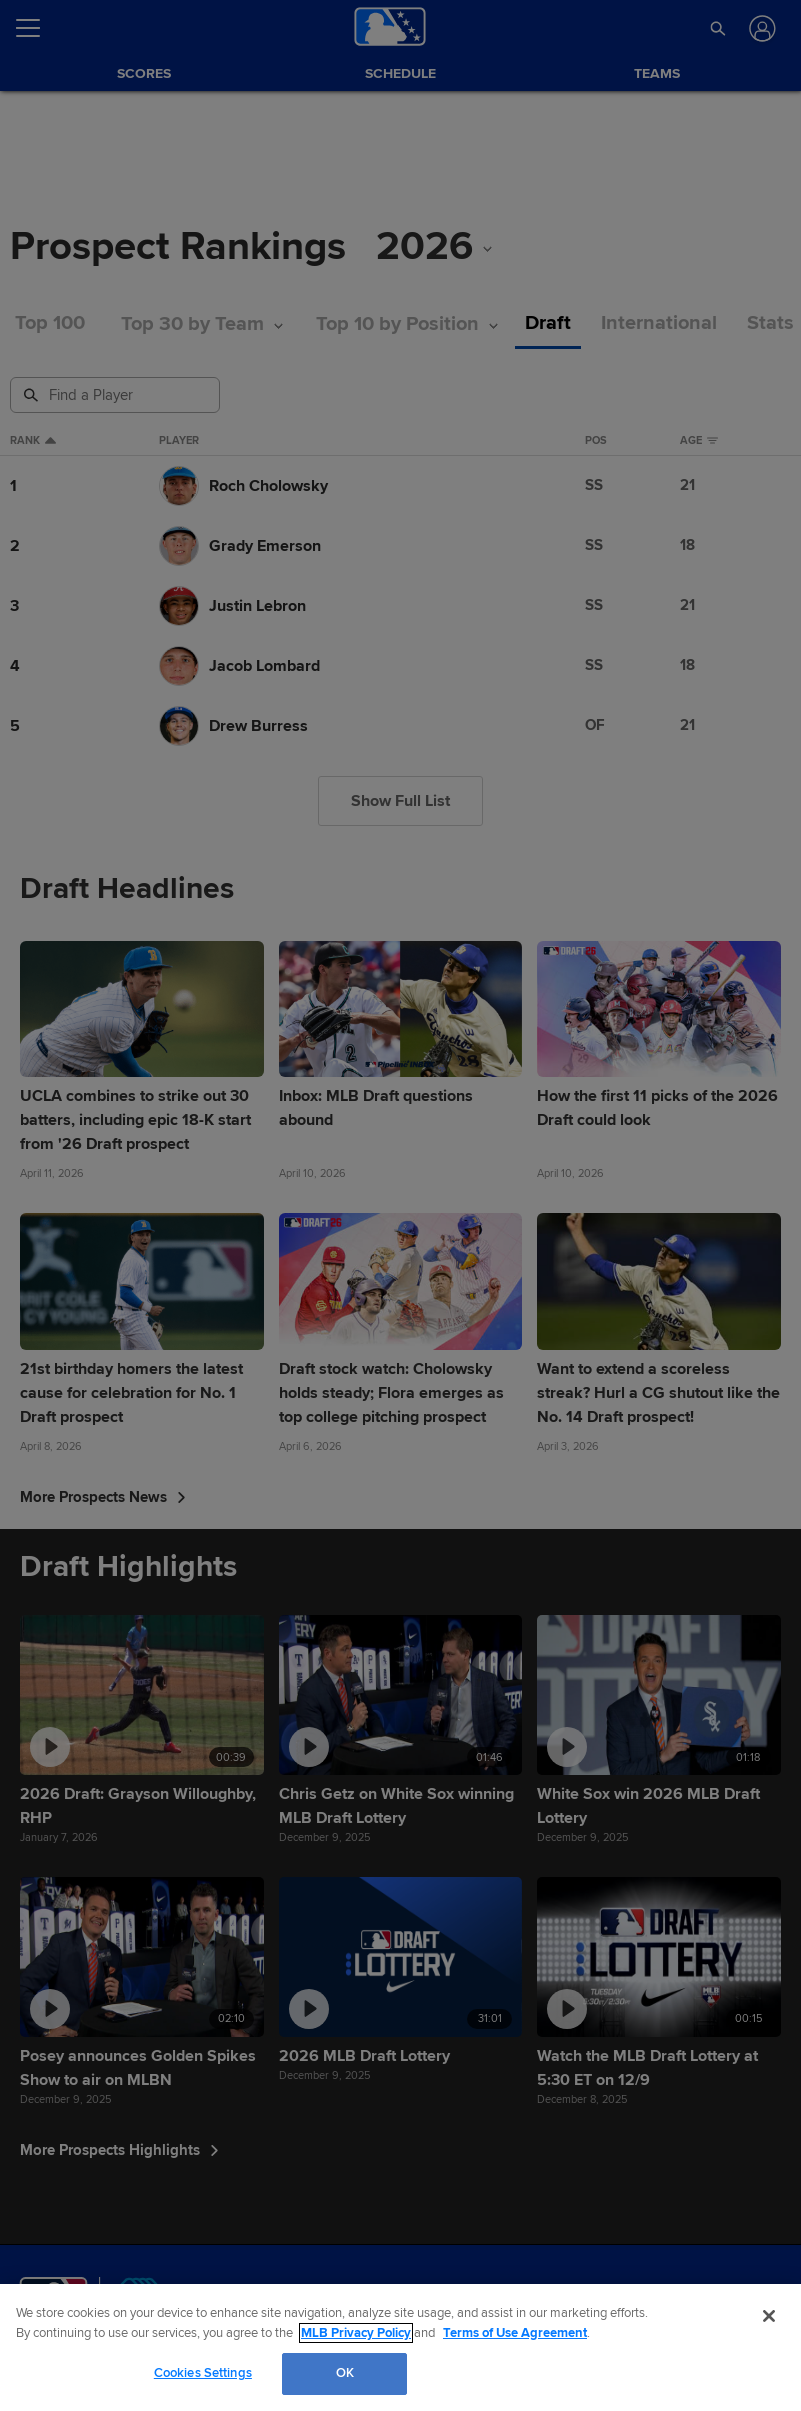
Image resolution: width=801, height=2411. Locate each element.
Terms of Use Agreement (515, 2333)
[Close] (769, 2316)
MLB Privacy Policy (356, 2333)
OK (345, 2373)
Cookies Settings (203, 2373)
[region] (400, 2347)
